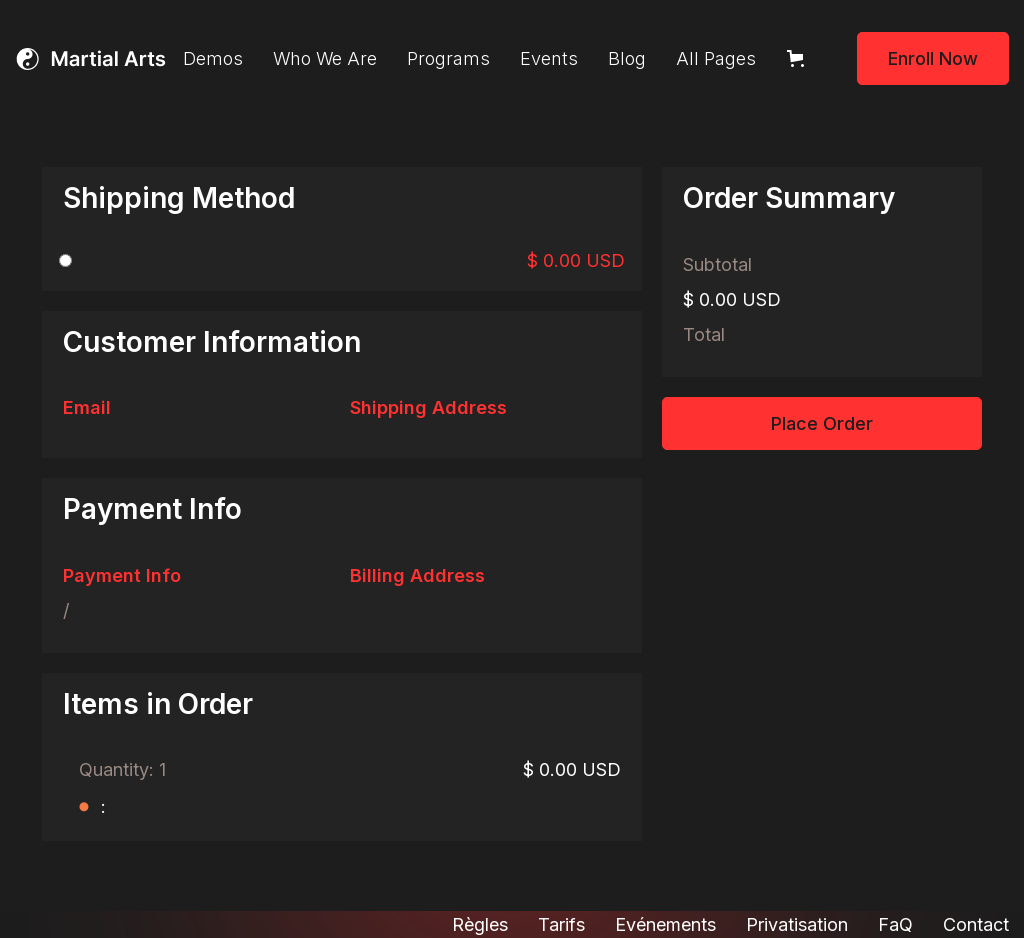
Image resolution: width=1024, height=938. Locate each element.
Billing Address (417, 575)
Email (87, 407)
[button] (799, 58)
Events (549, 58)
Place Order (822, 423)
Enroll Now (933, 58)
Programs (448, 58)
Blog (627, 58)
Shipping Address (428, 407)
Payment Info (122, 575)
